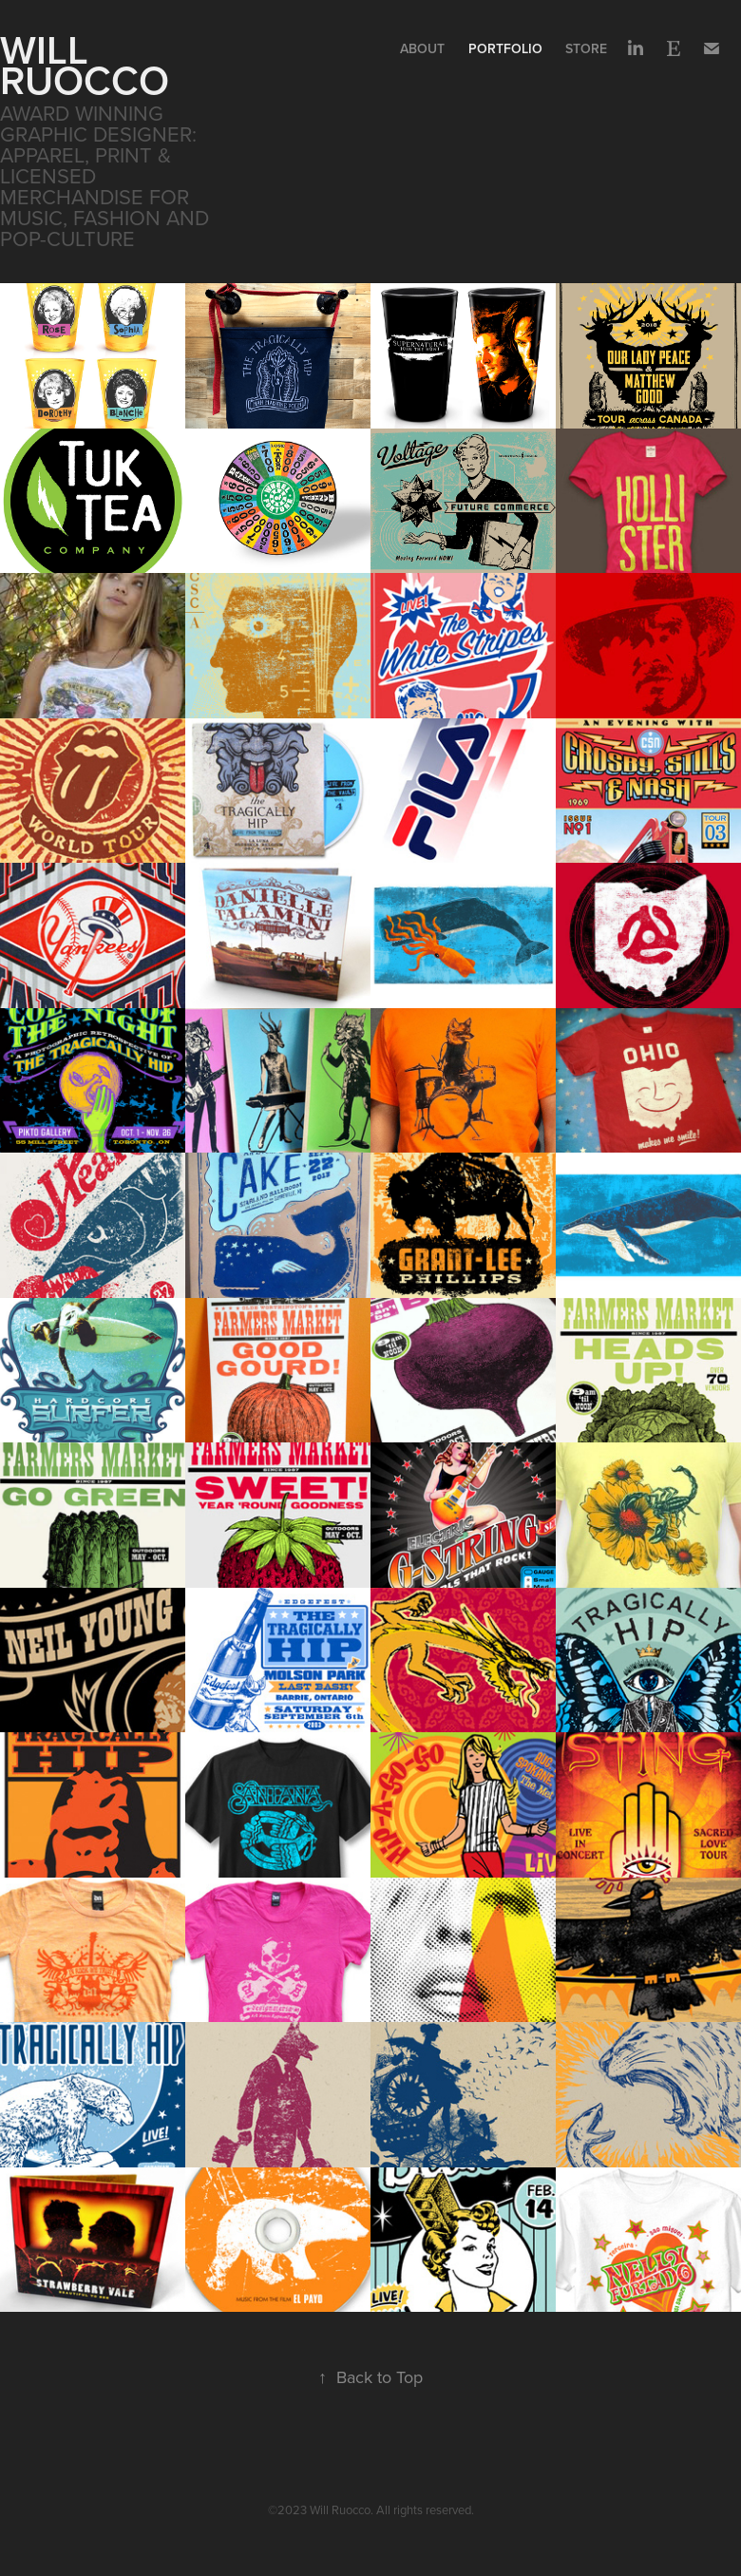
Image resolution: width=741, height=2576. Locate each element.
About (422, 48)
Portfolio (505, 48)
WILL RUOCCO (84, 64)
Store (586, 48)
